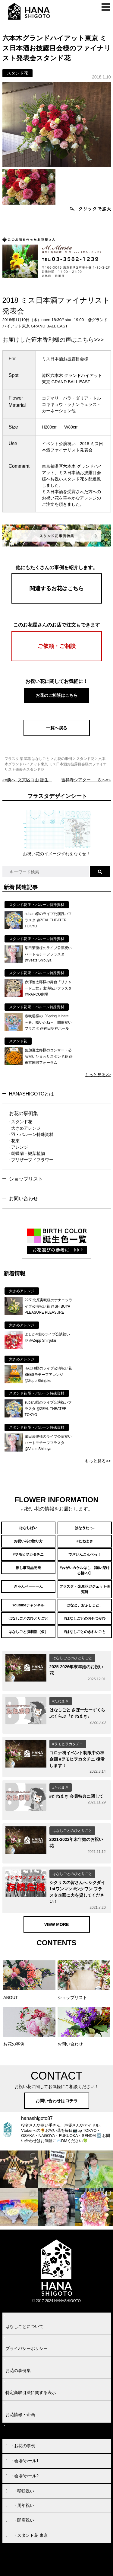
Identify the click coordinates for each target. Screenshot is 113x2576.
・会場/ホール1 (24, 2460)
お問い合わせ (23, 1198)
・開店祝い (23, 2520)
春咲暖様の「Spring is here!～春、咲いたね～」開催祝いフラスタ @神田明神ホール (48, 1022)
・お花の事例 (22, 2445)
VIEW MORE (56, 1924)
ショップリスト (26, 1178)
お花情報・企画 (20, 2414)
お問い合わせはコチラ (57, 2100)
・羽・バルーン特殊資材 (30, 1134)
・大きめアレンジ (24, 1128)
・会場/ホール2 (24, 2475)
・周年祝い (23, 2505)
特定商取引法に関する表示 (30, 2392)
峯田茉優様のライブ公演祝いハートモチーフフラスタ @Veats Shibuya (48, 954)
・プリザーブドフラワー (30, 1159)
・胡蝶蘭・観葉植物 (26, 1153)
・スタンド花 (19, 1121)
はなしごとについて (24, 2326)
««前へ (27, 779)
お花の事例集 (23, 1113)
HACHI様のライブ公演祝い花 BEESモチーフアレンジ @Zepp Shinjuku (48, 1374)
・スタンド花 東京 (30, 2535)
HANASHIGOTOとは (31, 1093)
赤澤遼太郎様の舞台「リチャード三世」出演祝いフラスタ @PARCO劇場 (48, 988)
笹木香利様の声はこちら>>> (67, 339)
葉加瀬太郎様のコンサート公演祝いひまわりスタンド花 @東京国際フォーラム (49, 1056)
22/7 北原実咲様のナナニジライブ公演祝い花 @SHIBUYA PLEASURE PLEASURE (49, 1306)
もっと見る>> (98, 1074)
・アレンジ (17, 1147)
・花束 (13, 1140)
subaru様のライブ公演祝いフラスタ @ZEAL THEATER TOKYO (48, 920)
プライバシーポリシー (26, 2348)
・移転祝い (23, 2490)
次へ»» (86, 779)
